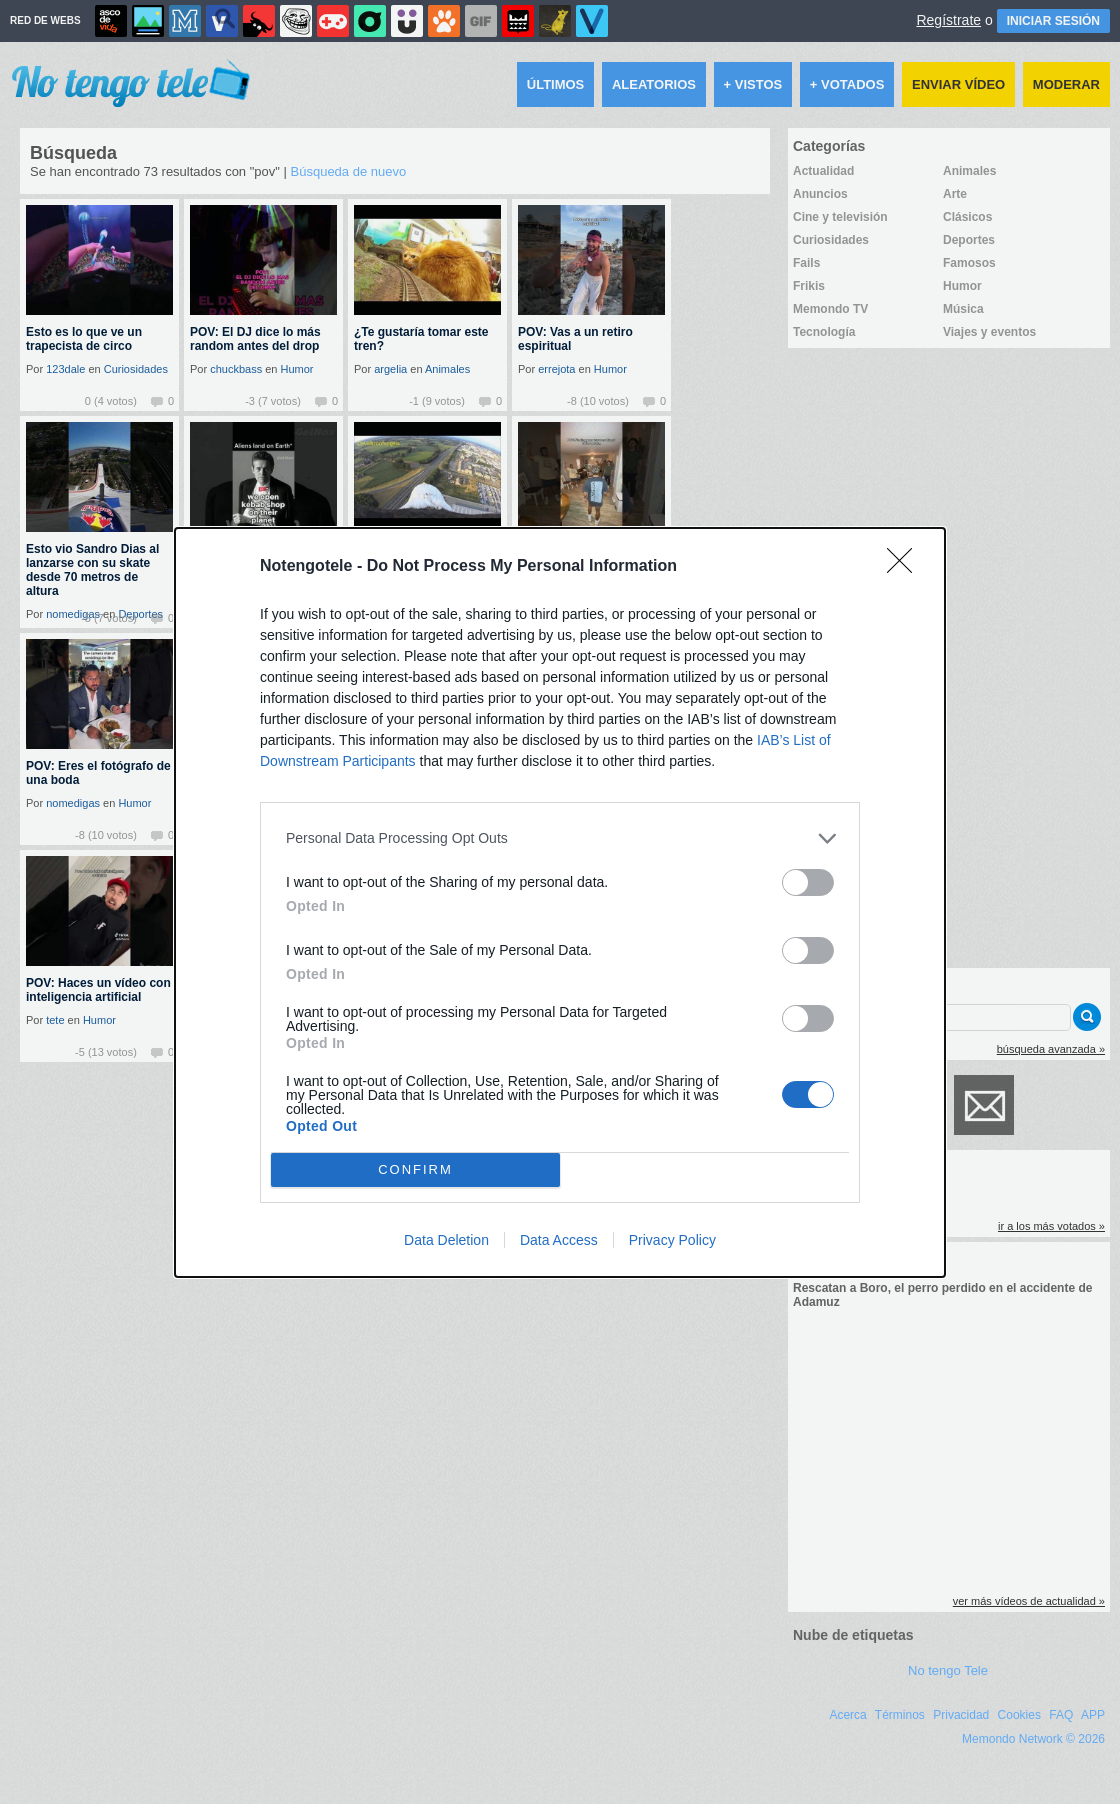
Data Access (559, 1240)
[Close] (906, 567)
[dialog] (560, 902)
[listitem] (560, 838)
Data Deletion (446, 1240)
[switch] (808, 882)
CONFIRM (415, 1169)
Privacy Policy (672, 1240)
